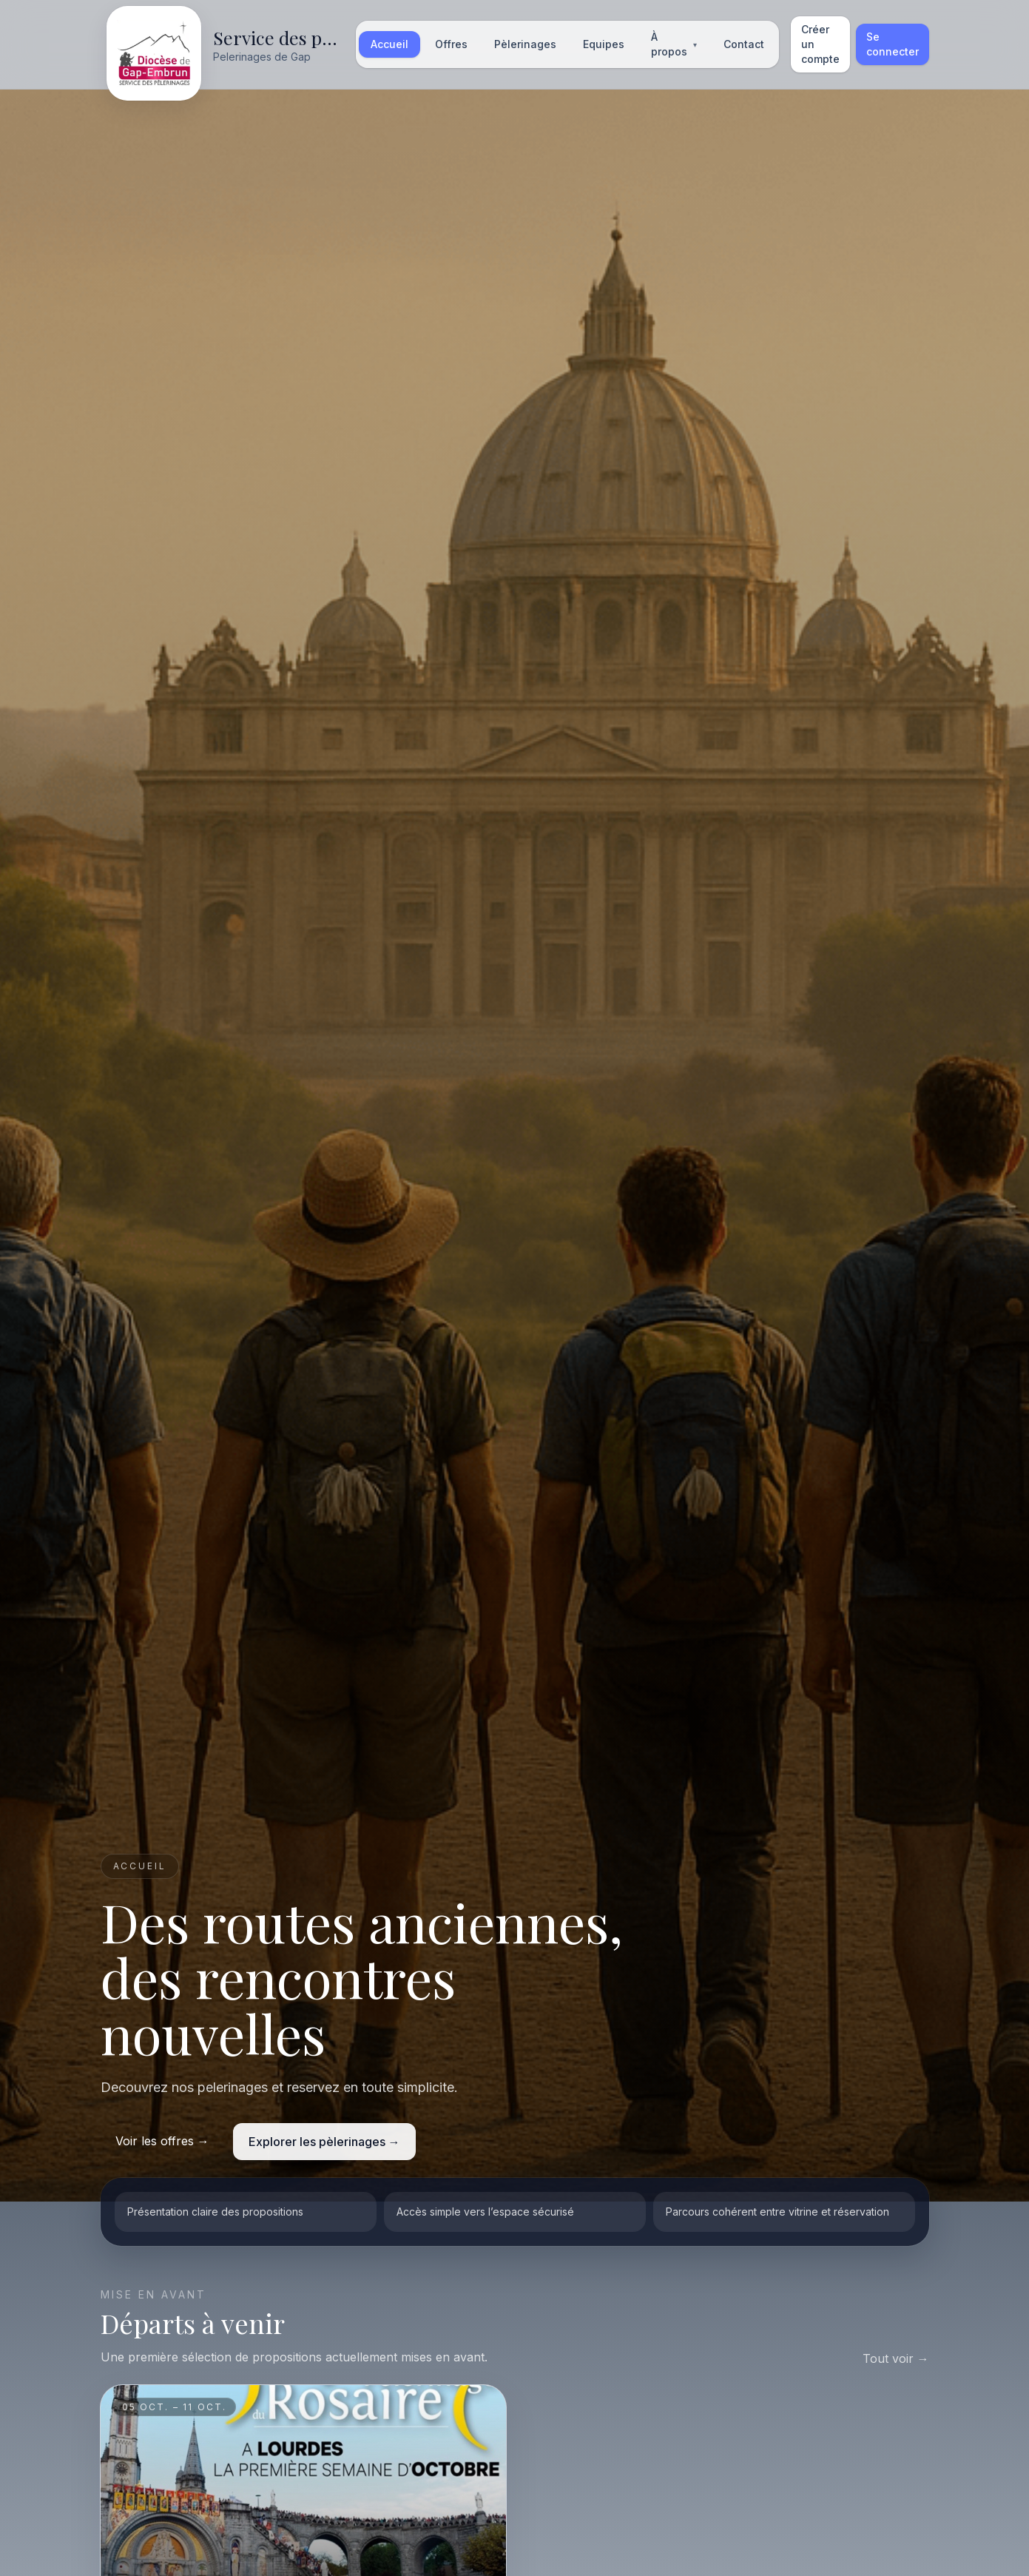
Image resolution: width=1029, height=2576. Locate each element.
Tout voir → (896, 2358)
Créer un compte (820, 44)
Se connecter (892, 44)
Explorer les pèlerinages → (324, 2141)
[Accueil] (224, 44)
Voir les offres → (162, 2140)
